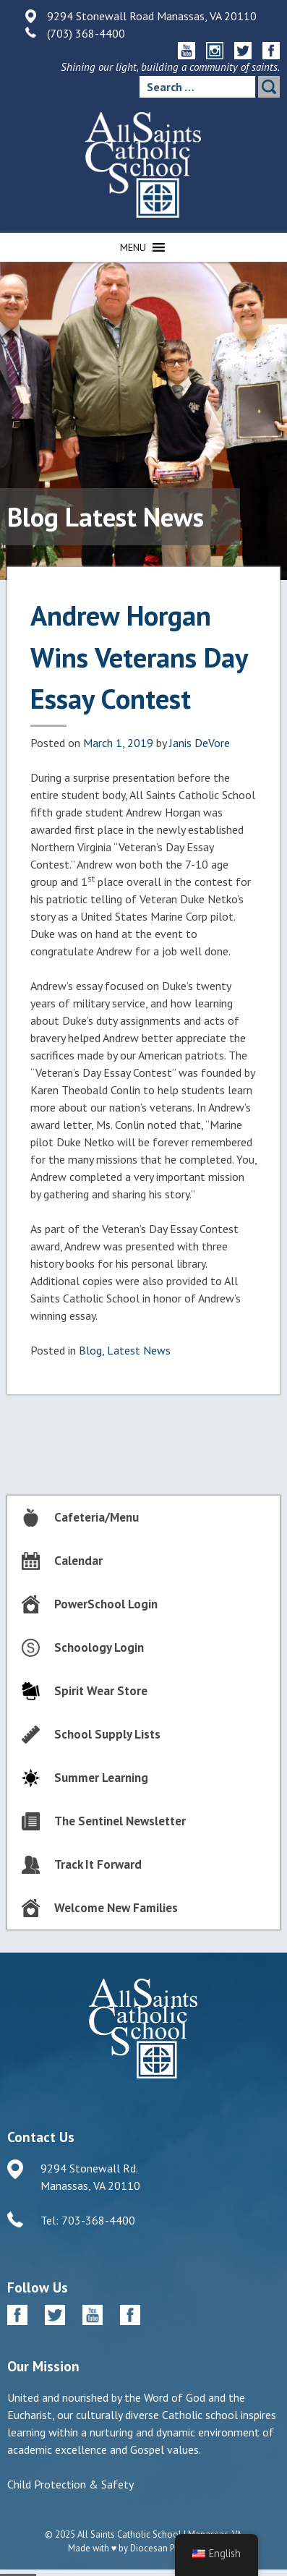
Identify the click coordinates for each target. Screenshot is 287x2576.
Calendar (78, 1561)
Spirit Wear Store (100, 1691)
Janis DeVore (199, 742)
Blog (90, 1350)
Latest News (139, 1350)
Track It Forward (98, 1864)
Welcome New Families (116, 1908)
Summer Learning (101, 1778)
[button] (133, 247)
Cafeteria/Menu (96, 1517)
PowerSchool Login (106, 1604)
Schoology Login (99, 1647)
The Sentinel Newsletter (120, 1821)
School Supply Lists (107, 1734)
